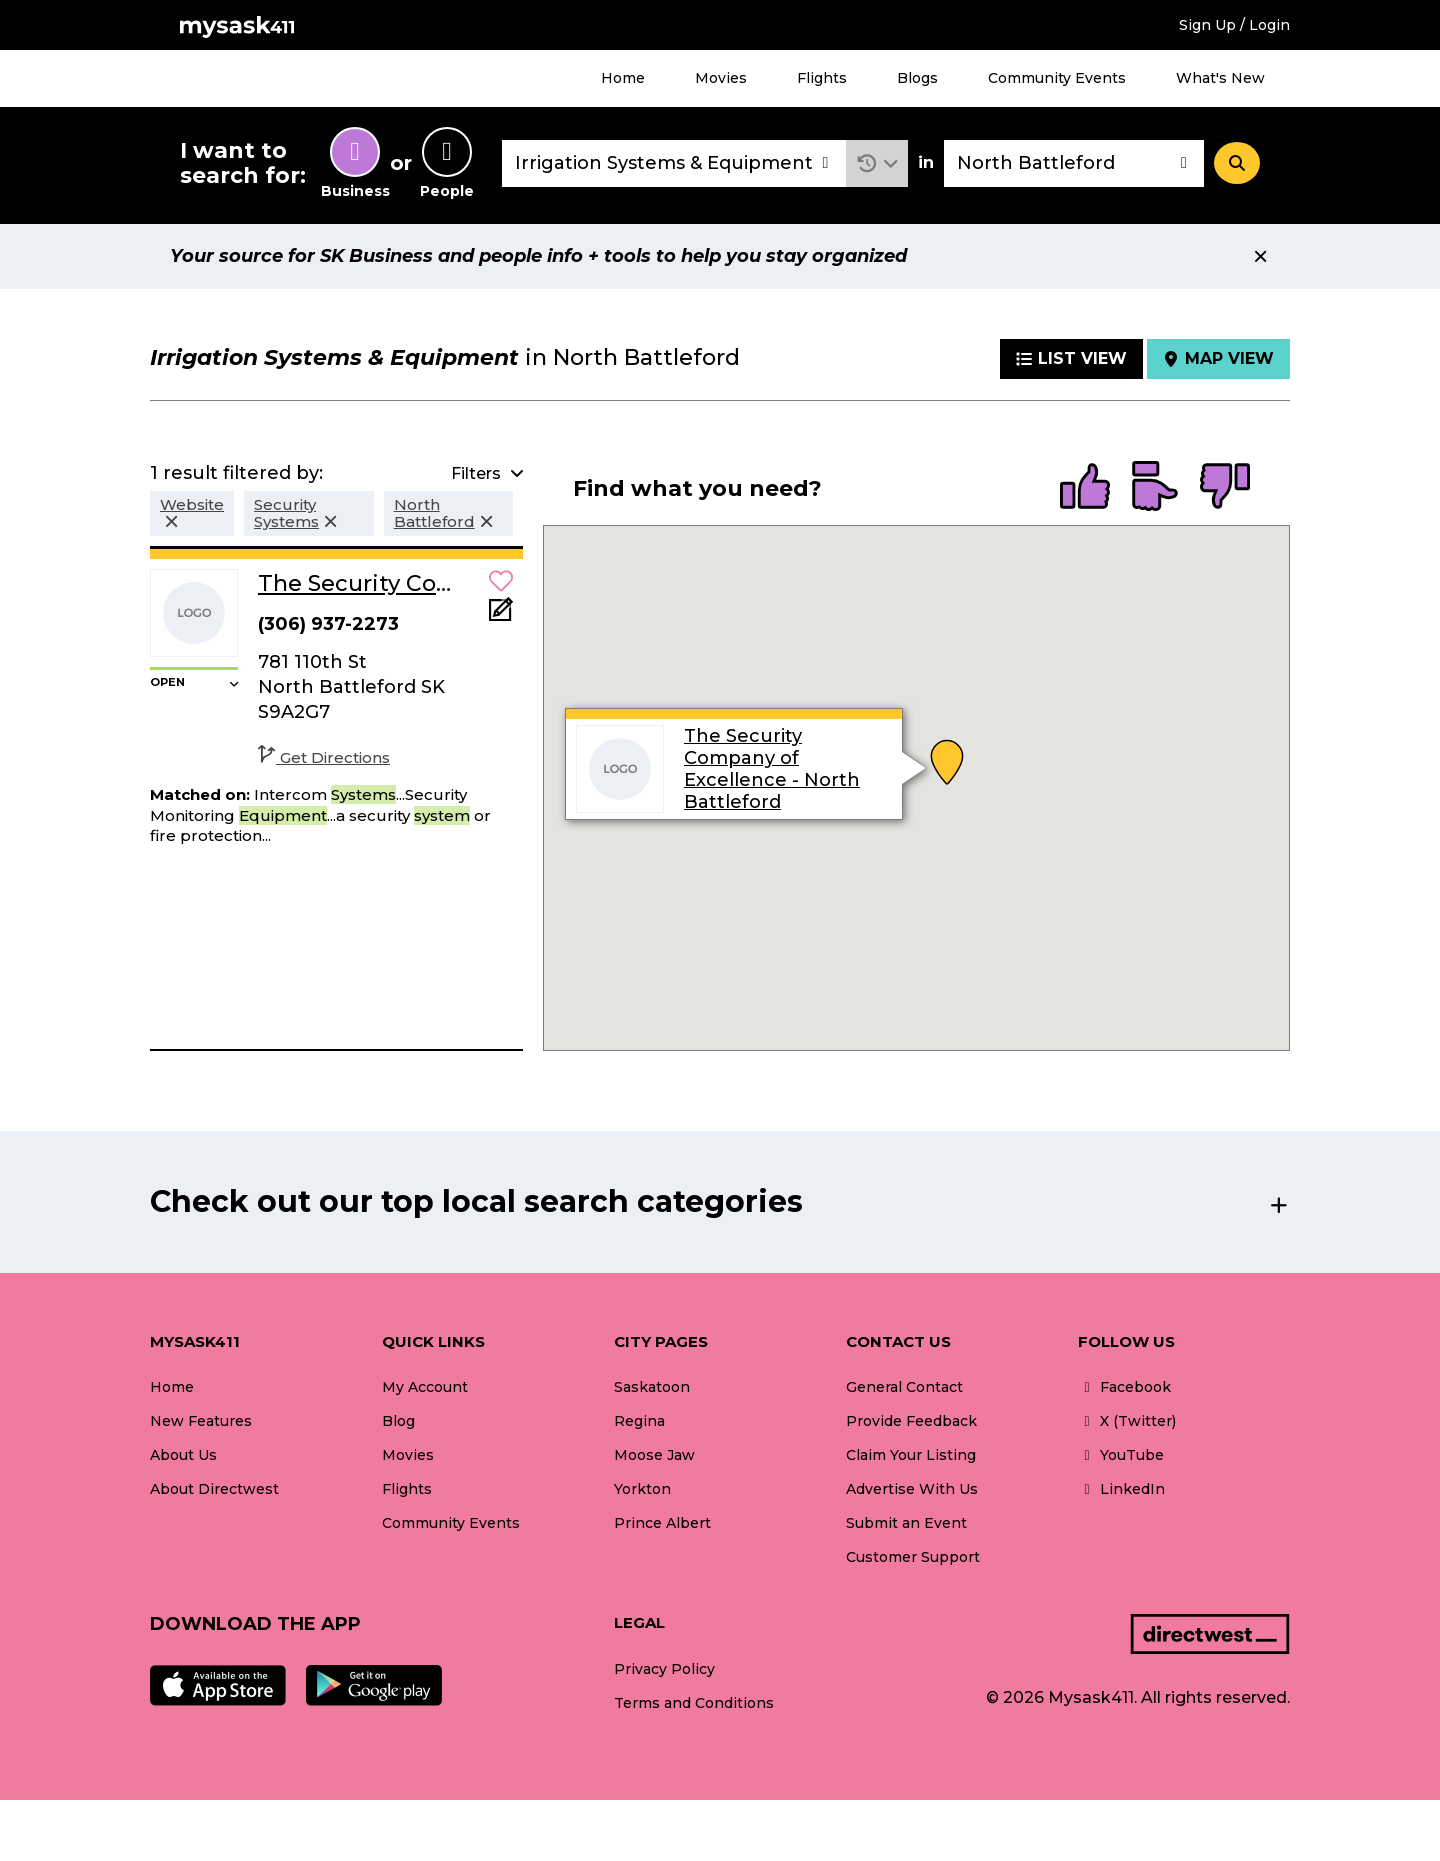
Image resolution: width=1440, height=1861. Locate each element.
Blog (398, 1421)
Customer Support (913, 1557)
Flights (822, 78)
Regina (639, 1421)
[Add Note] (501, 615)
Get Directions (324, 757)
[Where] (1074, 163)
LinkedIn (1121, 1489)
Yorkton (642, 1489)
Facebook (1124, 1387)
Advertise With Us (912, 1489)
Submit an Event (906, 1523)
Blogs (917, 78)
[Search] (1237, 163)
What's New (1220, 78)
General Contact (904, 1387)
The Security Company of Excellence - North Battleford (772, 769)
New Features (201, 1421)
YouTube (1121, 1455)
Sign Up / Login (1234, 25)
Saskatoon (652, 1387)
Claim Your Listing (911, 1455)
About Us (183, 1455)
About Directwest (214, 1489)
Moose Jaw (654, 1455)
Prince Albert (662, 1523)
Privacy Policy (664, 1669)
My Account (425, 1387)
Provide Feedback (911, 1421)
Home (623, 78)
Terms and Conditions (694, 1703)
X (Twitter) (1127, 1421)
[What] (674, 163)
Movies (721, 78)
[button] (877, 163)
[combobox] (674, 163)
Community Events (1057, 78)
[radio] (1085, 488)
